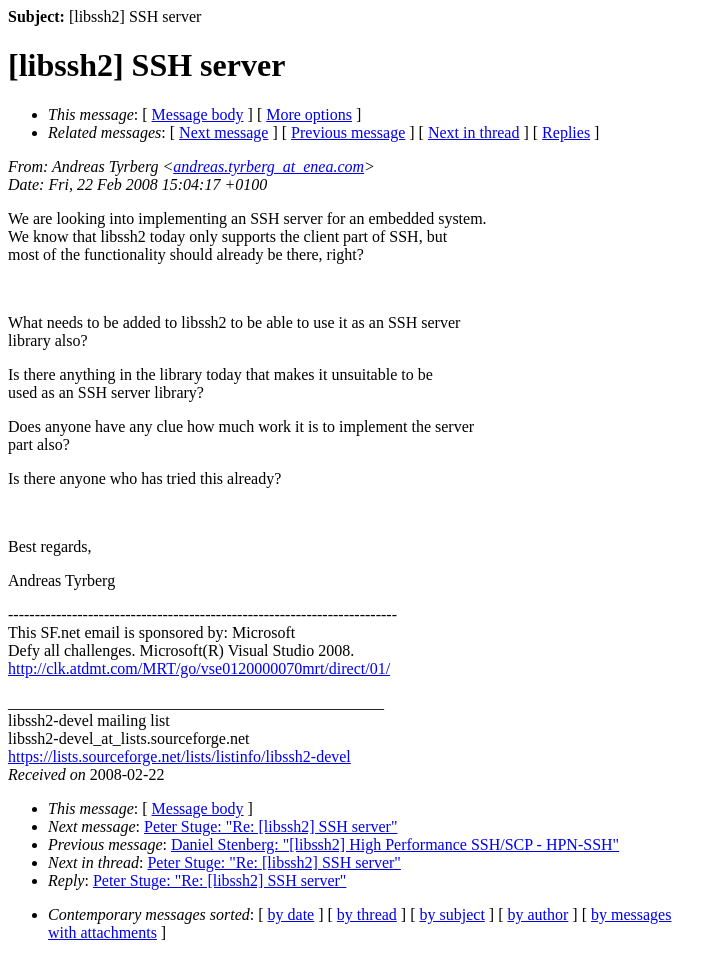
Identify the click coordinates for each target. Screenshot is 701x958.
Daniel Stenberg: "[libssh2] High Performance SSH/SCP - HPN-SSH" (395, 844)
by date (291, 914)
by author (537, 914)
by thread (367, 914)
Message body (198, 114)
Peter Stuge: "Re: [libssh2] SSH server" (270, 826)
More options (309, 114)
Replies (566, 132)
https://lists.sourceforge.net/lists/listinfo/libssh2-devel (179, 756)
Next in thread (474, 132)
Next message (223, 132)
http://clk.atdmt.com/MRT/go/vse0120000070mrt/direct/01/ (199, 668)
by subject (452, 914)
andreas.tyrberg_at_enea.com (268, 166)
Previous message (348, 132)
